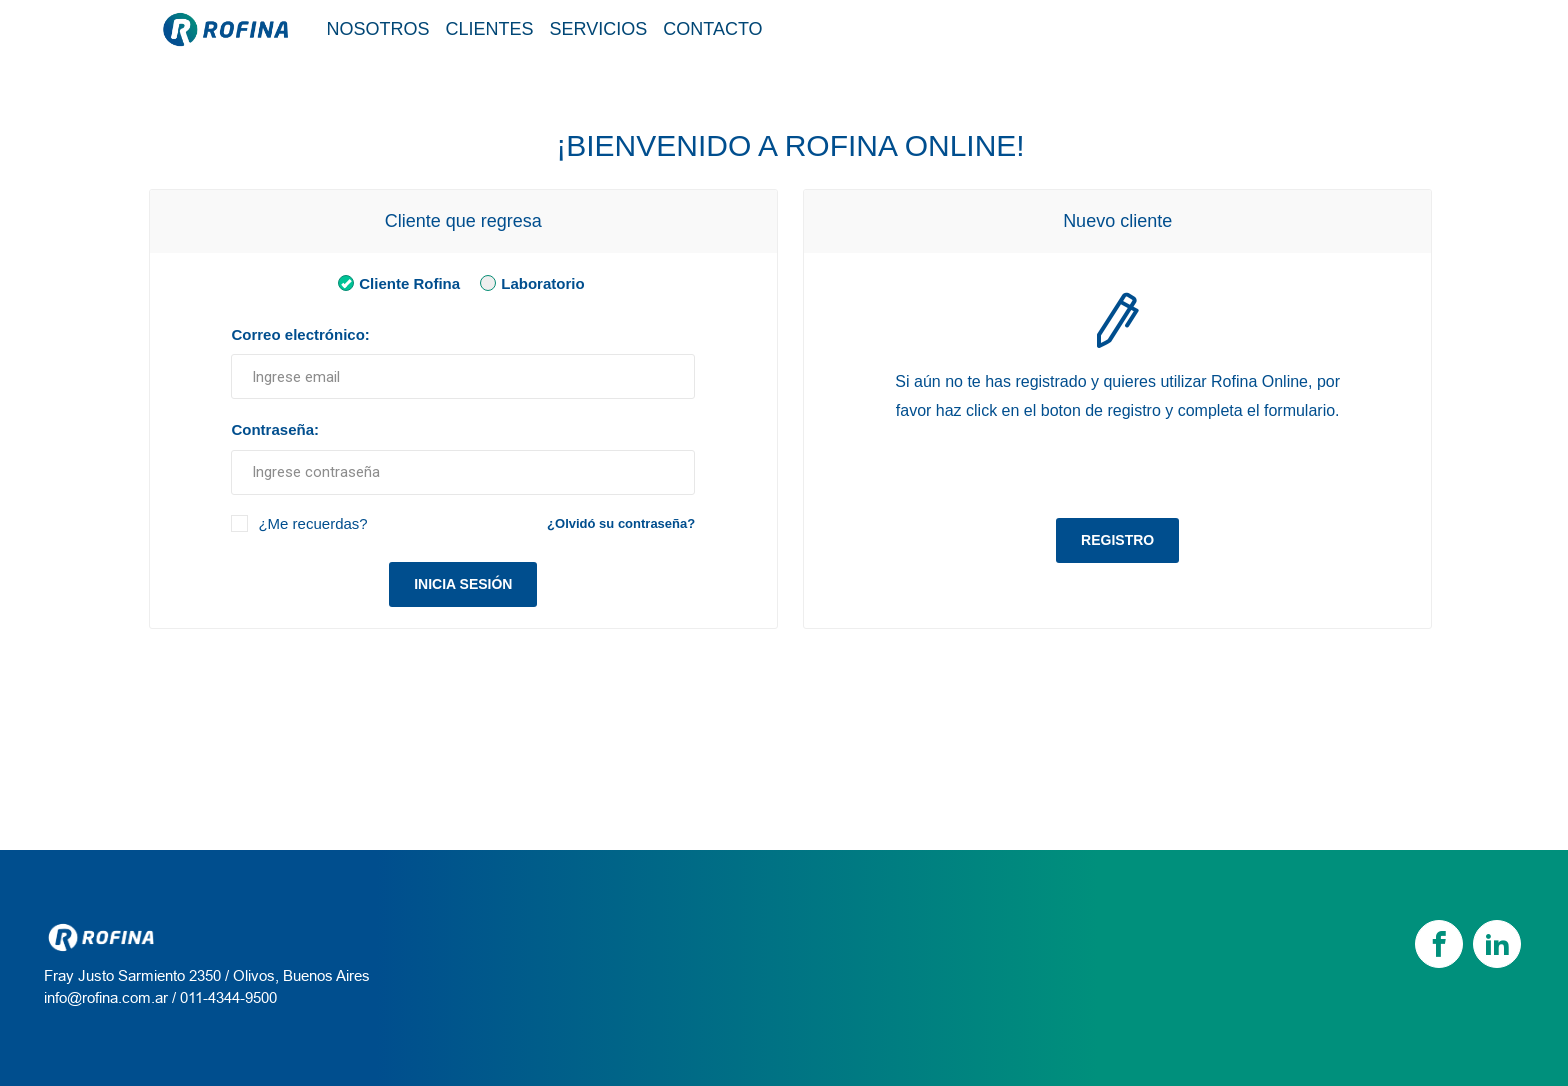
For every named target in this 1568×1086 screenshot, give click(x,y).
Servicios (599, 29)
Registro (1117, 540)
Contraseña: (275, 429)
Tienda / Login (1327, 28)
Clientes (490, 29)
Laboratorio (528, 282)
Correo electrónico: (300, 334)
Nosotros (378, 29)
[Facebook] (1439, 944)
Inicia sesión (463, 584)
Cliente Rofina (395, 282)
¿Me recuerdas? (312, 523)
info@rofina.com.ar (106, 997)
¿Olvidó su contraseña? (621, 523)
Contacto (712, 29)
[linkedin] (1497, 944)
